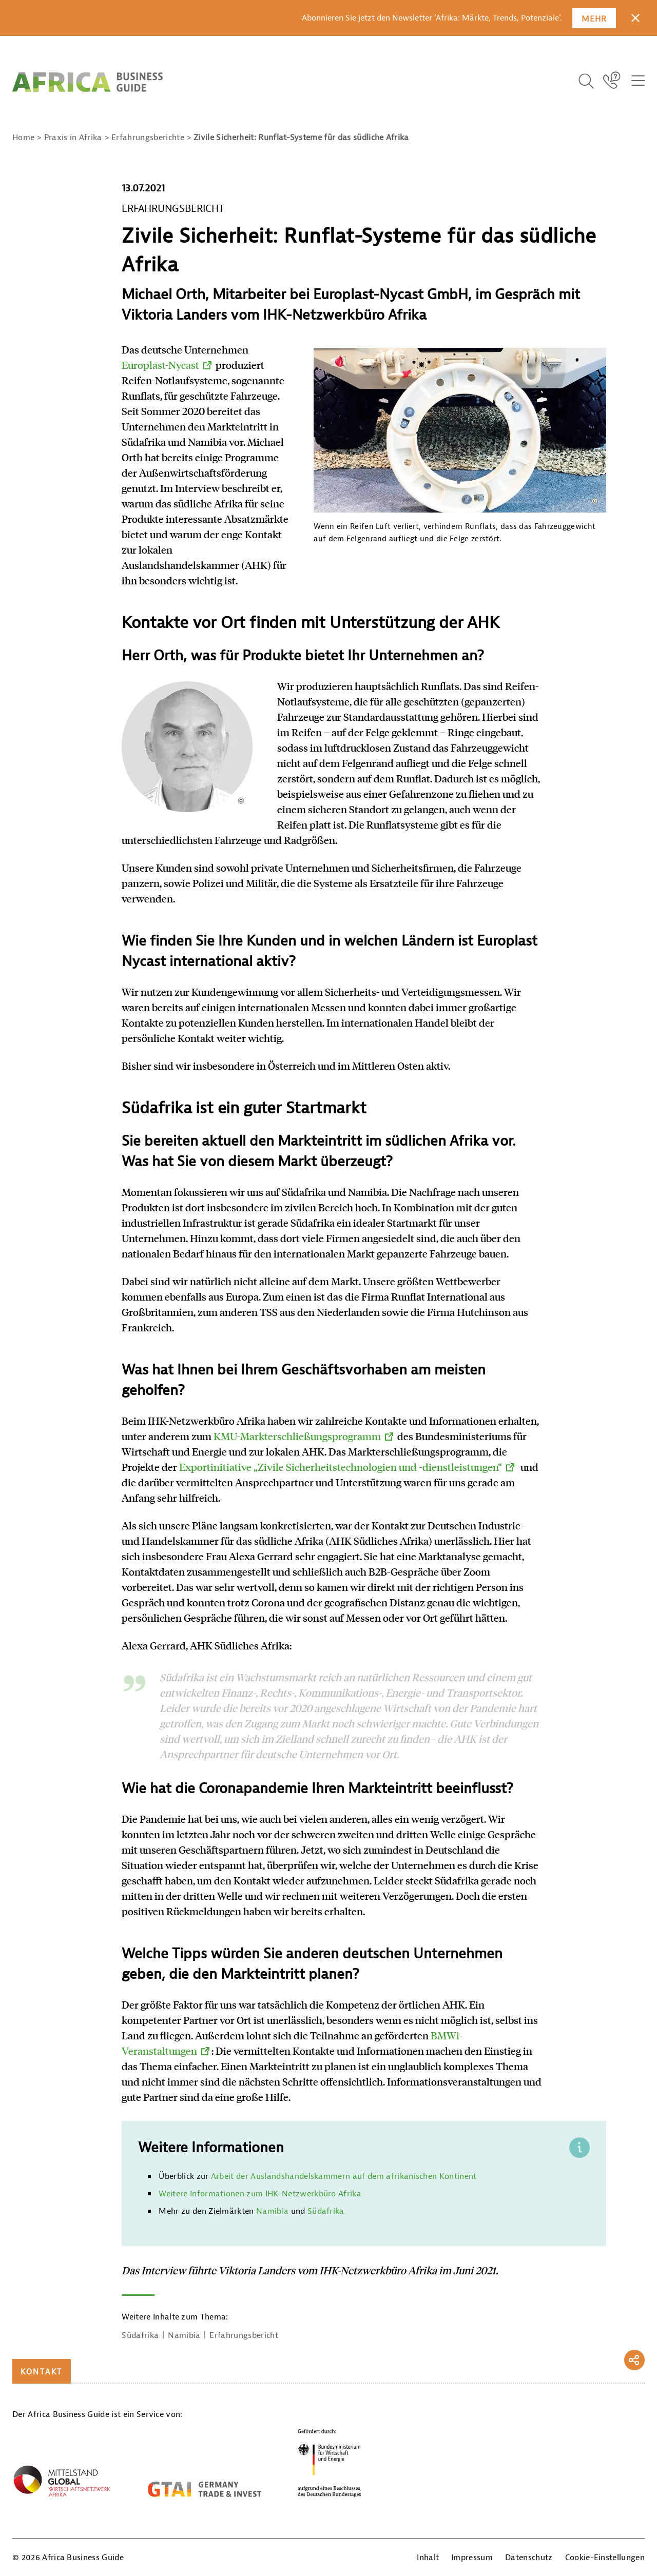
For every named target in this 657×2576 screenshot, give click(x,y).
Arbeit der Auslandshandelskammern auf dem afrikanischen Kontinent (344, 2176)
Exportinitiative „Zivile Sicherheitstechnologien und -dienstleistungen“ (340, 1466)
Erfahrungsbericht (243, 2335)
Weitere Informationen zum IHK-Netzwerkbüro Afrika (260, 2194)
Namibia (272, 2211)
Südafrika (325, 2211)
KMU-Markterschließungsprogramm (297, 1436)
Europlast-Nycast (160, 364)
